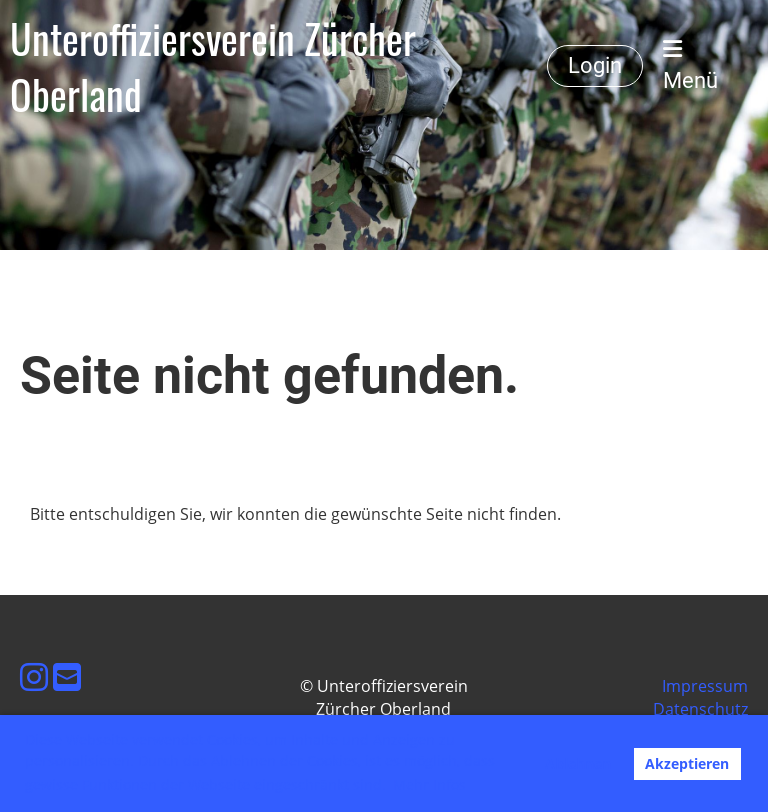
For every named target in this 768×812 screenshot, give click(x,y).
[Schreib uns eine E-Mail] (67, 676)
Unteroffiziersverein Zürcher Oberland (213, 66)
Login (595, 65)
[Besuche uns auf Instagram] (34, 676)
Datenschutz (700, 709)
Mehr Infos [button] (429, 784)
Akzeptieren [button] (687, 763)
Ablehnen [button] (578, 763)
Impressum (705, 686)
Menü (690, 65)
